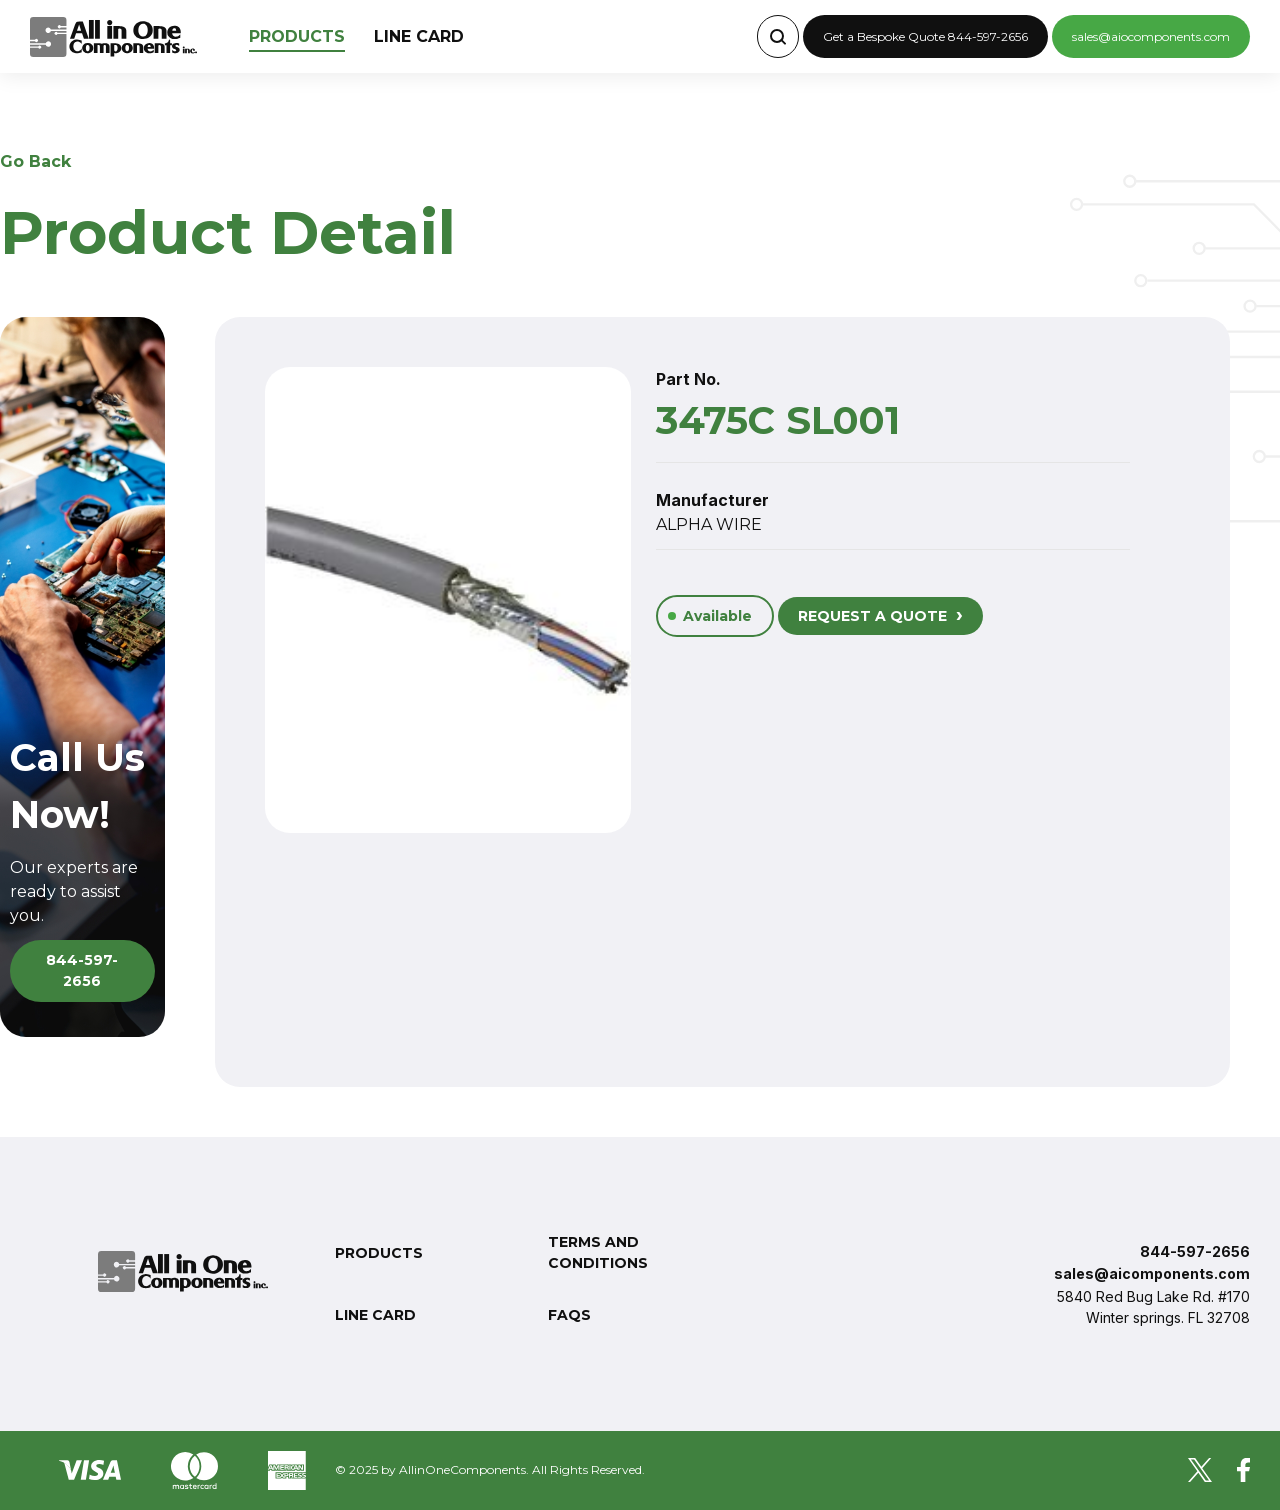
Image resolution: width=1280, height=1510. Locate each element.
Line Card (419, 36)
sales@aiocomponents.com (1151, 36)
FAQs (569, 1315)
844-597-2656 (82, 970)
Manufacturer (712, 500)
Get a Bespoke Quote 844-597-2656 (925, 36)
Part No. (688, 379)
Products (297, 36)
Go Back (35, 161)
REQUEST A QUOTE (880, 614)
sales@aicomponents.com (1152, 1273)
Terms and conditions (598, 1252)
